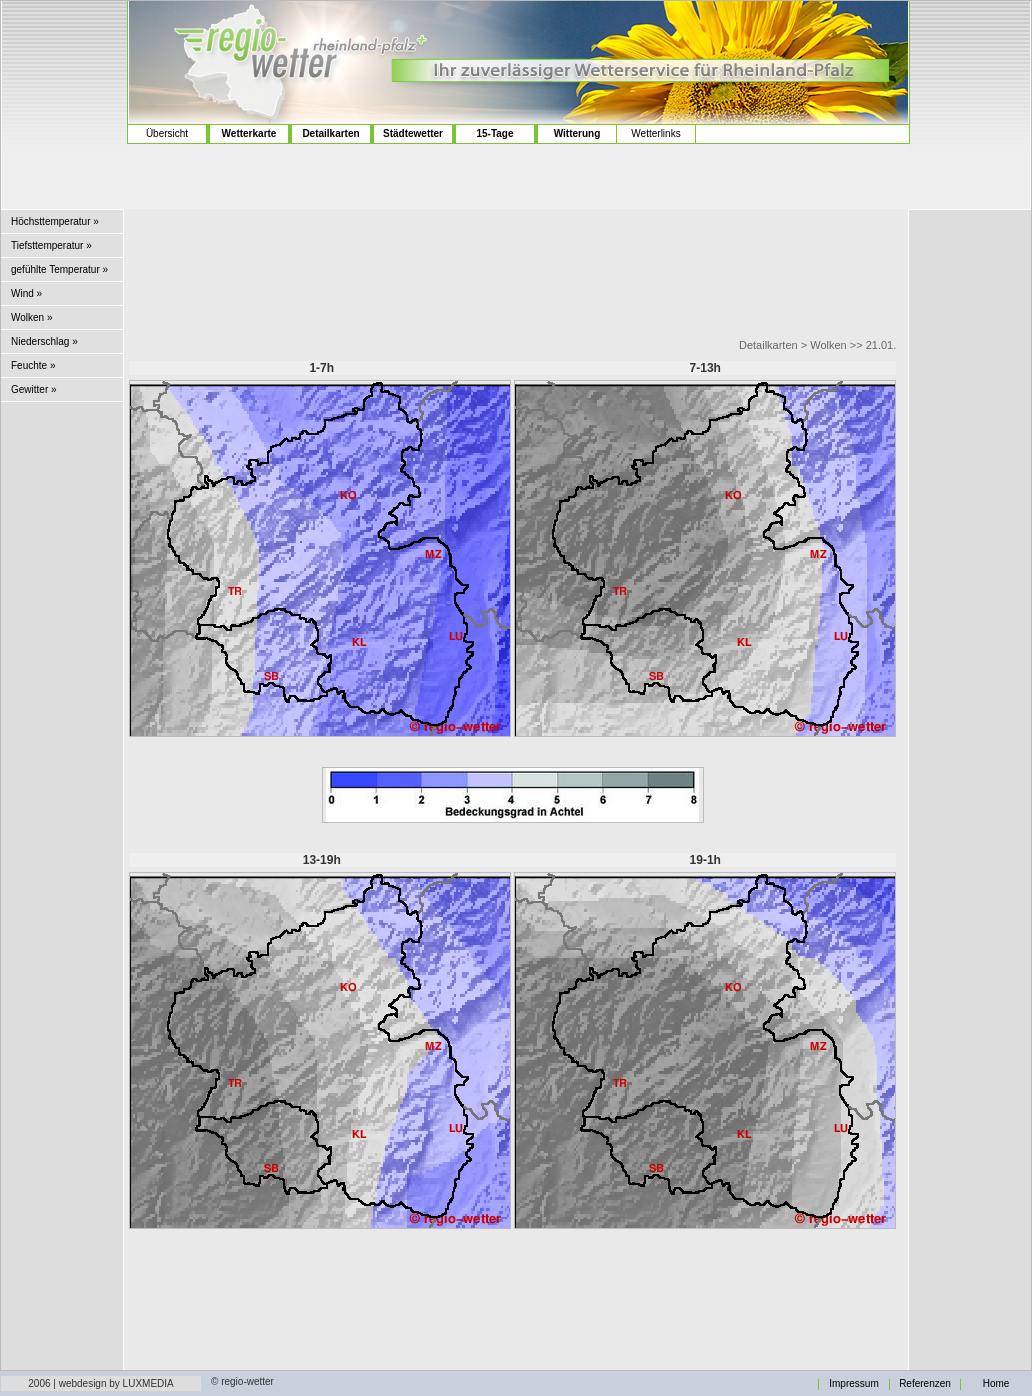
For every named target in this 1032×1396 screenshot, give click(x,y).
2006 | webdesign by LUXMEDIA (100, 1383)
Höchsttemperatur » (55, 221)
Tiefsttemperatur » (51, 245)
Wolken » (32, 317)
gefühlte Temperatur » (59, 269)
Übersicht (167, 133)
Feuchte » (33, 365)
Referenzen (925, 1384)
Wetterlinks (655, 133)
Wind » (26, 293)
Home (996, 1384)
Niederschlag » (44, 341)
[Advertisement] (64, 80)
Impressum (853, 1384)
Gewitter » (34, 389)
